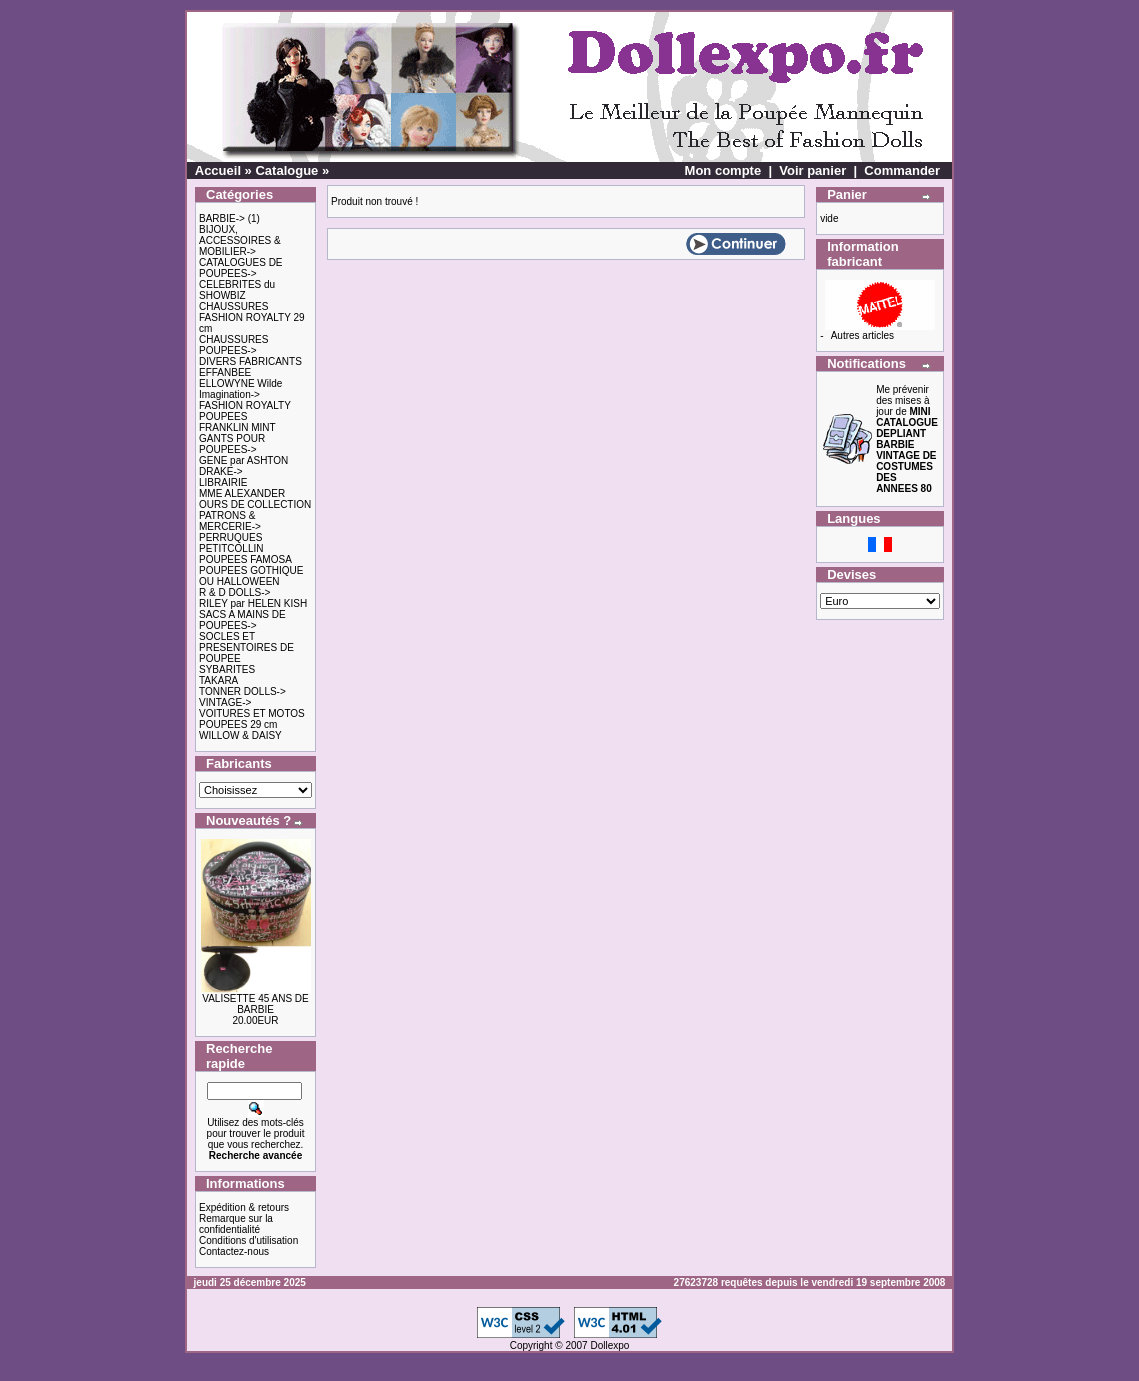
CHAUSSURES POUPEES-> (233, 345)
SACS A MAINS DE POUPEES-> (242, 620)
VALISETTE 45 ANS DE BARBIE (255, 1004)
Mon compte (723, 170)
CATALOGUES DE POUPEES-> (241, 268)
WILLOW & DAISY (240, 735)
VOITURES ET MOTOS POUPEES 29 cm (252, 719)
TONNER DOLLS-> (242, 691)
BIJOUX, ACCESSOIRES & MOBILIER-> (240, 240)
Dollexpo (609, 1345)
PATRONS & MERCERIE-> (230, 521)
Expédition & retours (244, 1207)
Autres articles (862, 335)
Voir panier (812, 170)
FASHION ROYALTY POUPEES (245, 411)
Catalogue (286, 170)
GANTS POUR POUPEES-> (232, 444)
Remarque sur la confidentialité (236, 1224)
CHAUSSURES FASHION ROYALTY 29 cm (252, 317)
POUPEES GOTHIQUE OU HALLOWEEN (251, 576)
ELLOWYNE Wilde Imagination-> (240, 389)
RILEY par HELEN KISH (253, 603)
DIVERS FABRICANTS (250, 361)
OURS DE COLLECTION (255, 504)
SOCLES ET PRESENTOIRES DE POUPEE (246, 647)
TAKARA (218, 680)
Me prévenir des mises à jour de (907, 439)
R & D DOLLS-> (234, 592)
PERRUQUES (230, 537)
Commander (902, 170)
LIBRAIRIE (223, 482)
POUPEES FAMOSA (245, 559)
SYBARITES (227, 669)
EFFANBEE (225, 372)
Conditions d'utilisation (248, 1240)
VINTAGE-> (225, 702)
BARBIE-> (222, 218)
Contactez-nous (234, 1251)
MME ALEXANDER (242, 493)
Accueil (218, 170)
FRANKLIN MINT (237, 427)
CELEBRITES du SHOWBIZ (237, 290)
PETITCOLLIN (231, 548)
